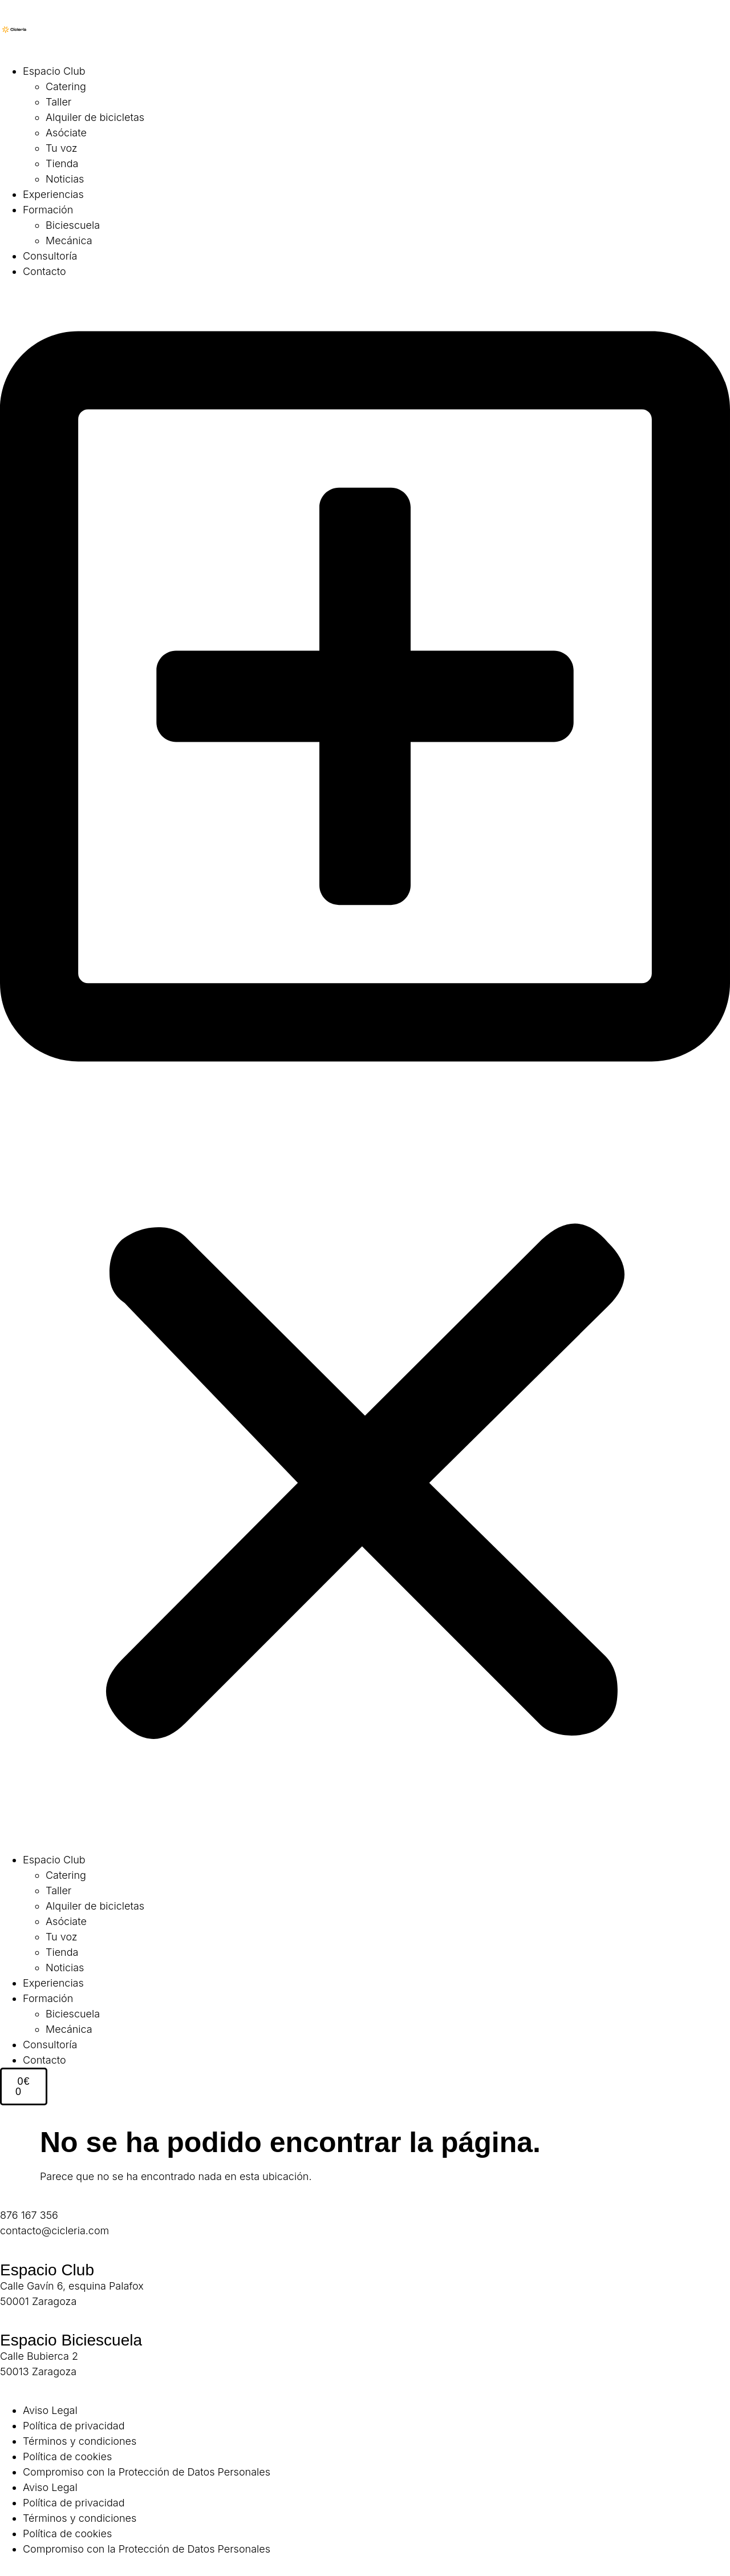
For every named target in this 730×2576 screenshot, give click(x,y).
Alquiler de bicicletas (95, 117)
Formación (48, 210)
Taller (58, 102)
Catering (66, 86)
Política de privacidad (74, 2426)
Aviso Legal (50, 2410)
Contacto (44, 271)
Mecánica (69, 240)
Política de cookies (67, 2456)
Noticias (65, 179)
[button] (365, 1065)
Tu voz (62, 148)
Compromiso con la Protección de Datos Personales (146, 2472)
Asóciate (66, 133)
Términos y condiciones (79, 2441)
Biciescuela (73, 225)
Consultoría (50, 256)
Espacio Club (54, 71)
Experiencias (53, 194)
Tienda (62, 163)
